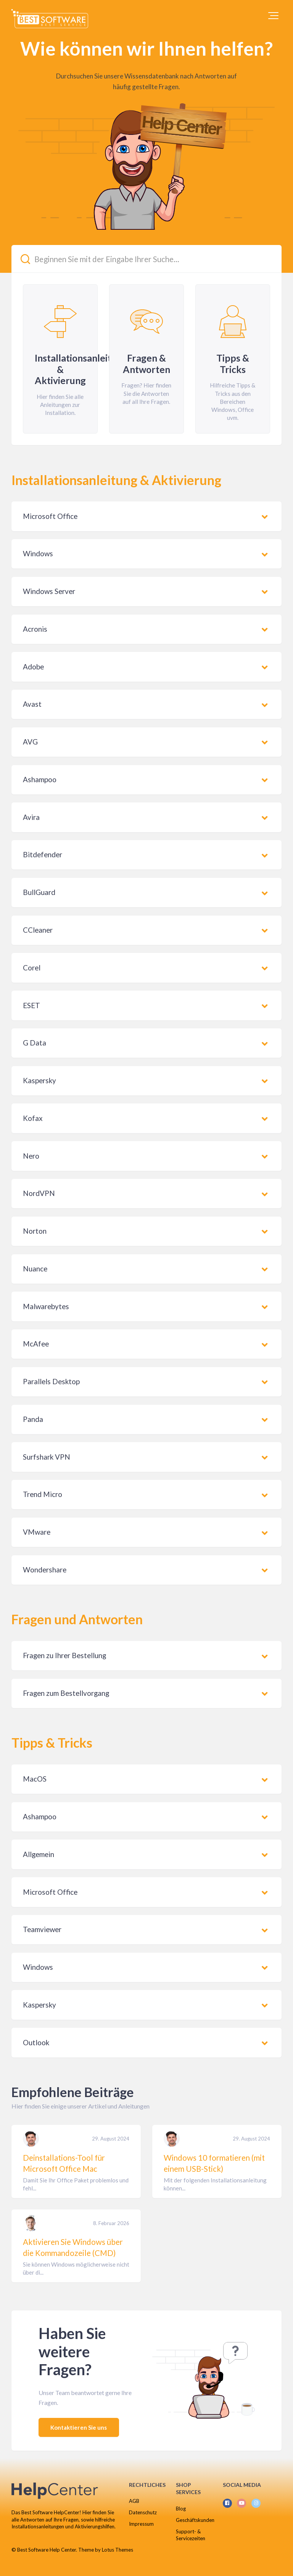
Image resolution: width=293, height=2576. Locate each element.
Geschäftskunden (195, 2520)
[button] (273, 15)
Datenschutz (143, 2512)
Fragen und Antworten (77, 1619)
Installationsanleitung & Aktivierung (116, 480)
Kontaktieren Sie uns (78, 2427)
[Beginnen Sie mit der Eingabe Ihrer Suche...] (146, 259)
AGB (134, 2501)
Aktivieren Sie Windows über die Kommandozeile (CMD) (73, 2247)
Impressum (141, 2524)
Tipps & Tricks (51, 1742)
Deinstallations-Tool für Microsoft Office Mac (64, 2163)
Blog (181, 2509)
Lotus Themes (117, 2550)
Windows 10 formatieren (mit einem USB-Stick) (214, 2163)
